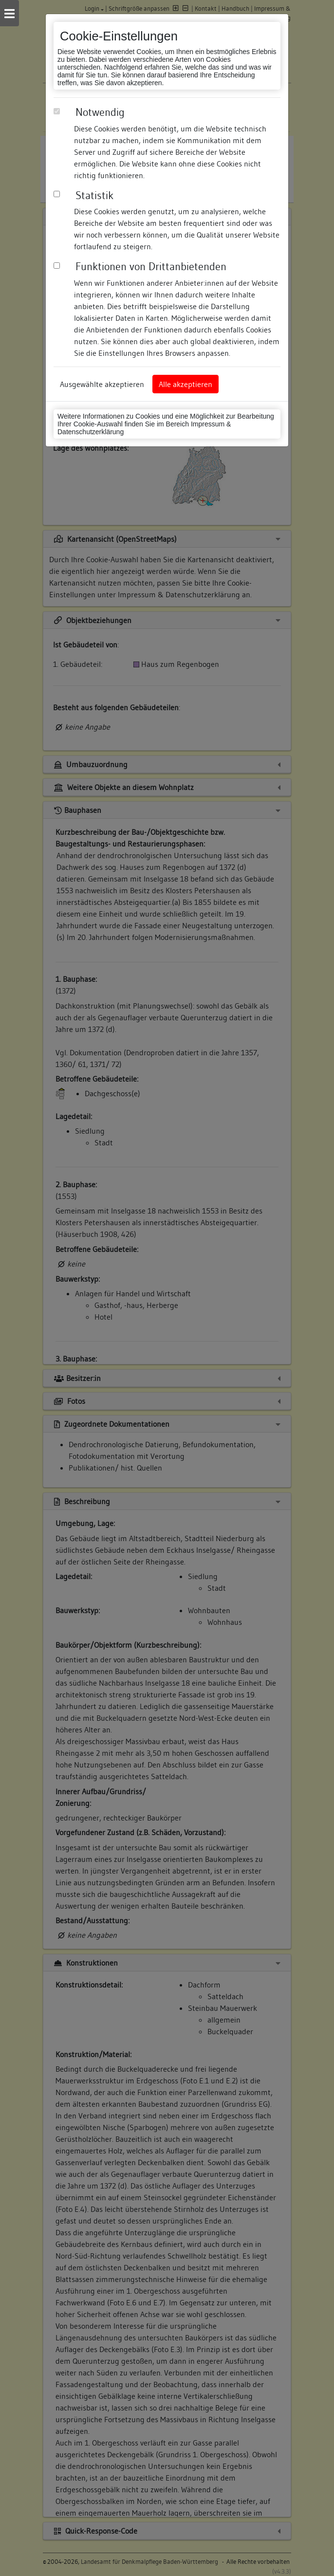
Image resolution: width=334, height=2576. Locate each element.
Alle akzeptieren (185, 384)
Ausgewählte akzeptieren (102, 384)
